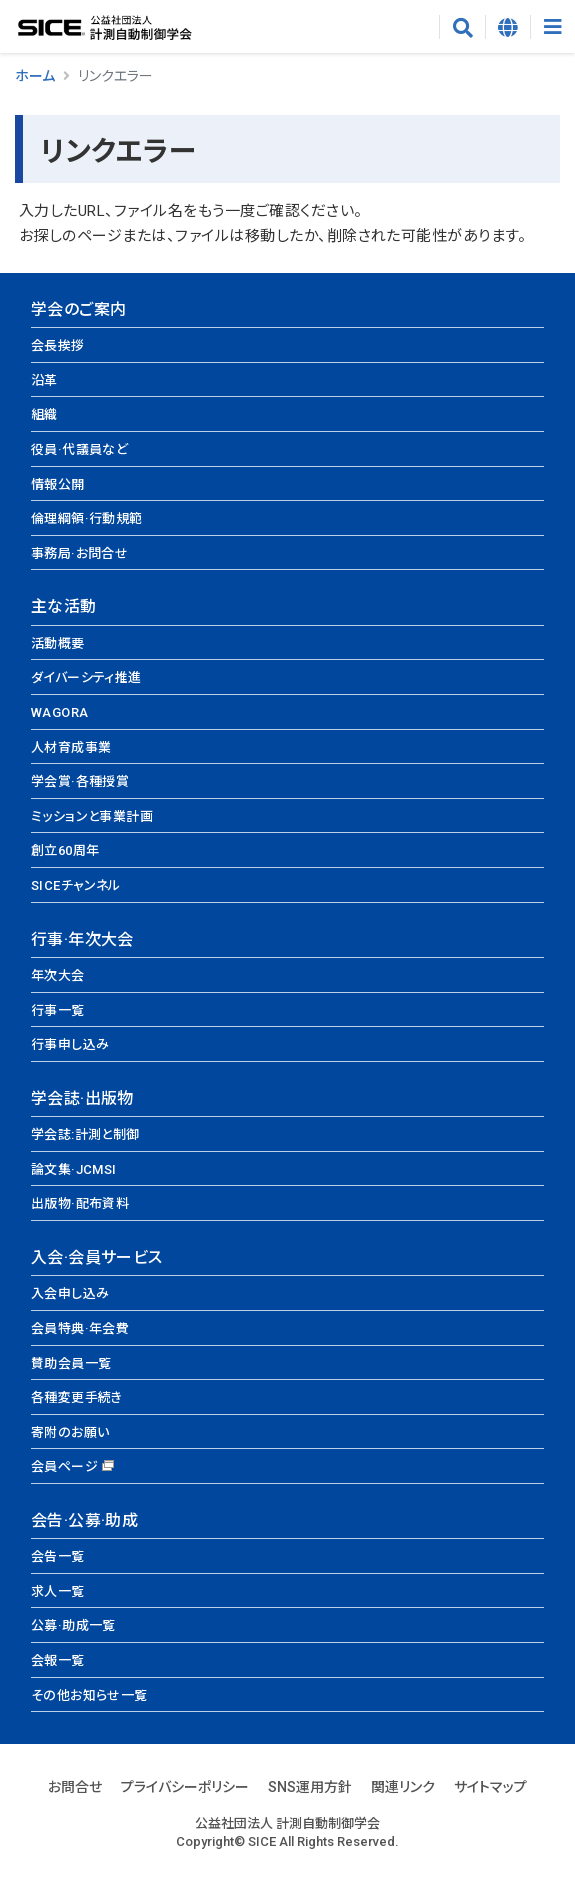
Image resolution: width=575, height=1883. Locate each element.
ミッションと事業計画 (92, 816)
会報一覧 (58, 1660)
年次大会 (58, 975)
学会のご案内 (78, 309)
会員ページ (64, 1466)
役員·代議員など (79, 449)
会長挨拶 (58, 345)
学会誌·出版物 (82, 1098)
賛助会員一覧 (71, 1363)
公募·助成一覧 (73, 1625)
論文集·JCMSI (74, 1169)
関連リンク (403, 1787)
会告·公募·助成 (84, 1520)
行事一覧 (58, 1010)
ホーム (35, 76)
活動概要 (58, 643)
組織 (44, 414)
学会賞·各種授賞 (80, 781)
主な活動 (64, 606)
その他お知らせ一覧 (89, 1695)
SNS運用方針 (310, 1787)
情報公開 (58, 484)
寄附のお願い (70, 1432)
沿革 (44, 380)
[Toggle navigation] (552, 27)
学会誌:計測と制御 (85, 1134)
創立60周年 (65, 850)
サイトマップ (490, 1787)
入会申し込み (70, 1293)
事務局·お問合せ (79, 553)
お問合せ (75, 1787)
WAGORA (59, 712)
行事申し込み (70, 1044)
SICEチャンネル (76, 885)
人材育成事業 (71, 747)
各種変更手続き (77, 1397)
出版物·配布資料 (80, 1203)
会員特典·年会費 (80, 1328)
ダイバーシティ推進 (86, 677)
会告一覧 (58, 1556)
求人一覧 (58, 1591)
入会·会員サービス (97, 1257)
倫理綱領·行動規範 (87, 518)
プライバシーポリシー (185, 1787)
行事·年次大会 (82, 939)
